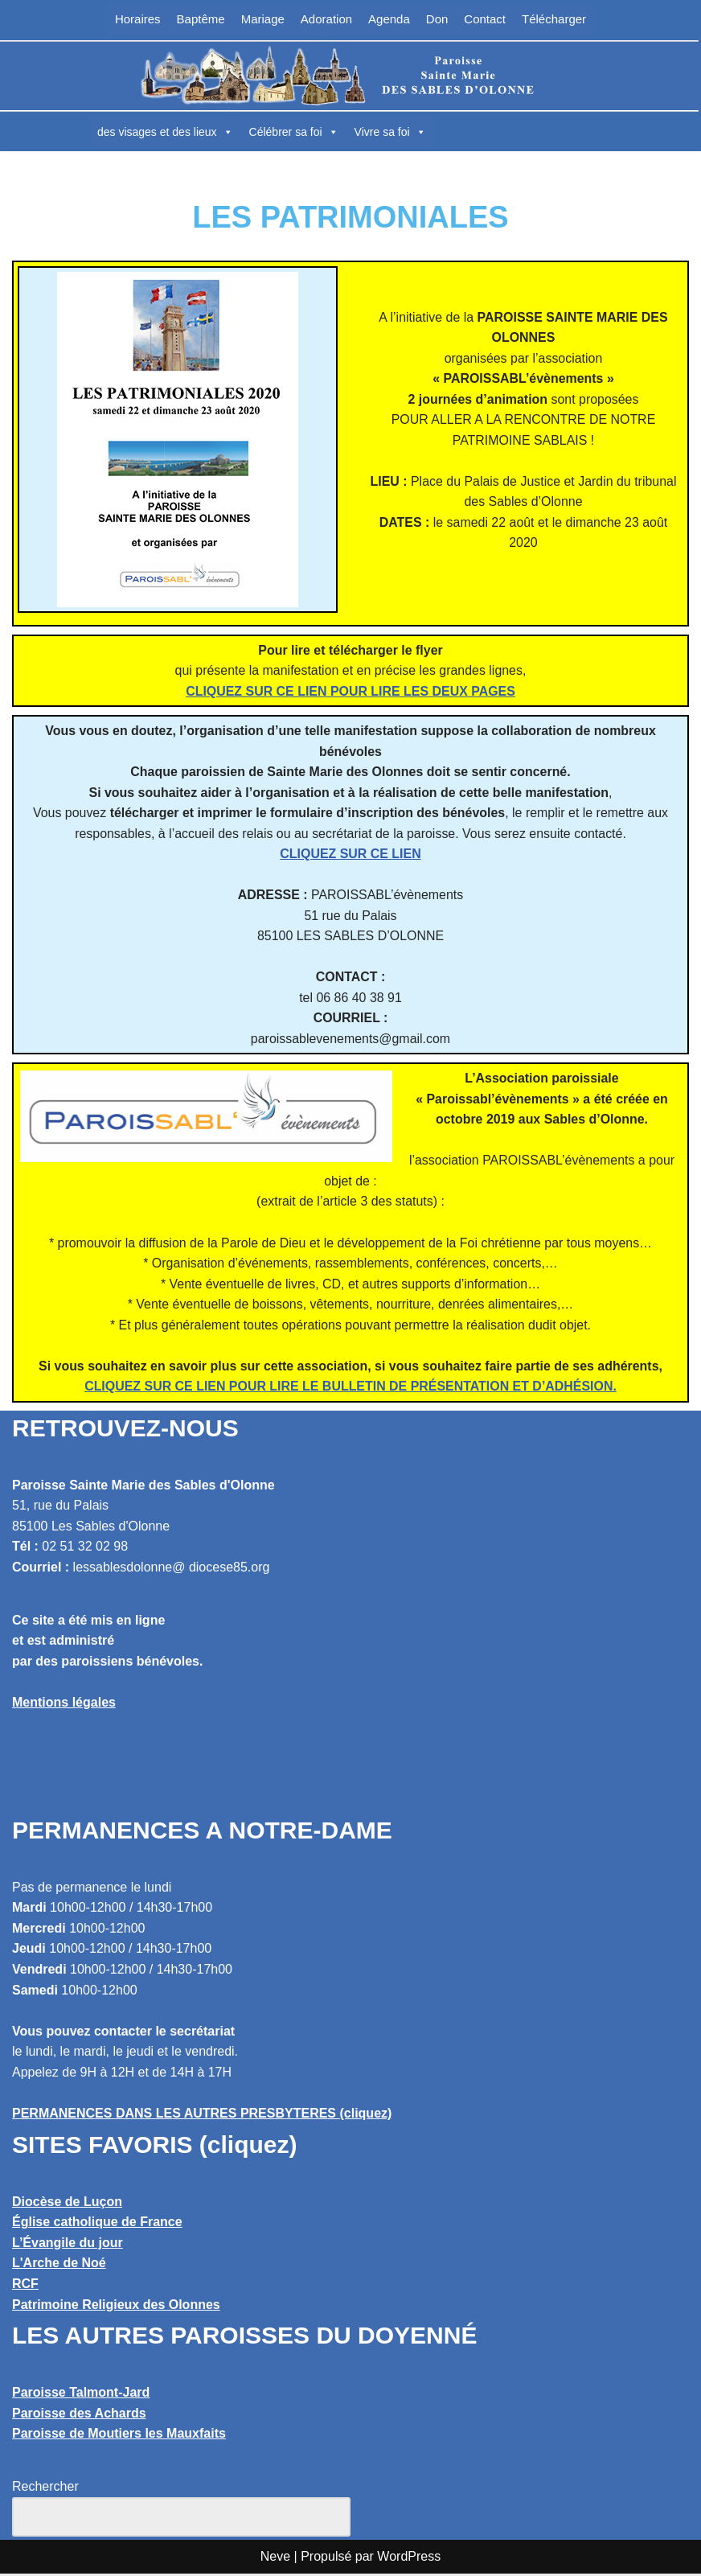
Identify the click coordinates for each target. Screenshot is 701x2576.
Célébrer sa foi (293, 132)
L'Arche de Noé (59, 2266)
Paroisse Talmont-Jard (81, 2394)
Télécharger (554, 19)
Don (437, 19)
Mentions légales (64, 1704)
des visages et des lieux (165, 132)
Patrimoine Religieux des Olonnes (116, 2307)
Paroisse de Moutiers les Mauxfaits (119, 2436)
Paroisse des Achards (79, 2415)
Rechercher (45, 2489)
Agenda (389, 19)
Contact (485, 19)
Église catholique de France (97, 2224)
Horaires (138, 19)
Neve (275, 2559)
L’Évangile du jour (67, 2245)
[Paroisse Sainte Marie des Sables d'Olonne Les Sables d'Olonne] (350, 75)
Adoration (326, 19)
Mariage (263, 19)
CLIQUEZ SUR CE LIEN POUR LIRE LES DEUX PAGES (350, 691)
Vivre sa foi (390, 132)
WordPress (409, 2559)
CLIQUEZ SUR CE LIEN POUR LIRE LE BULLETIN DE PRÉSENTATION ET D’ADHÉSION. (350, 1388)
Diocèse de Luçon (67, 2204)
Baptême (201, 19)
